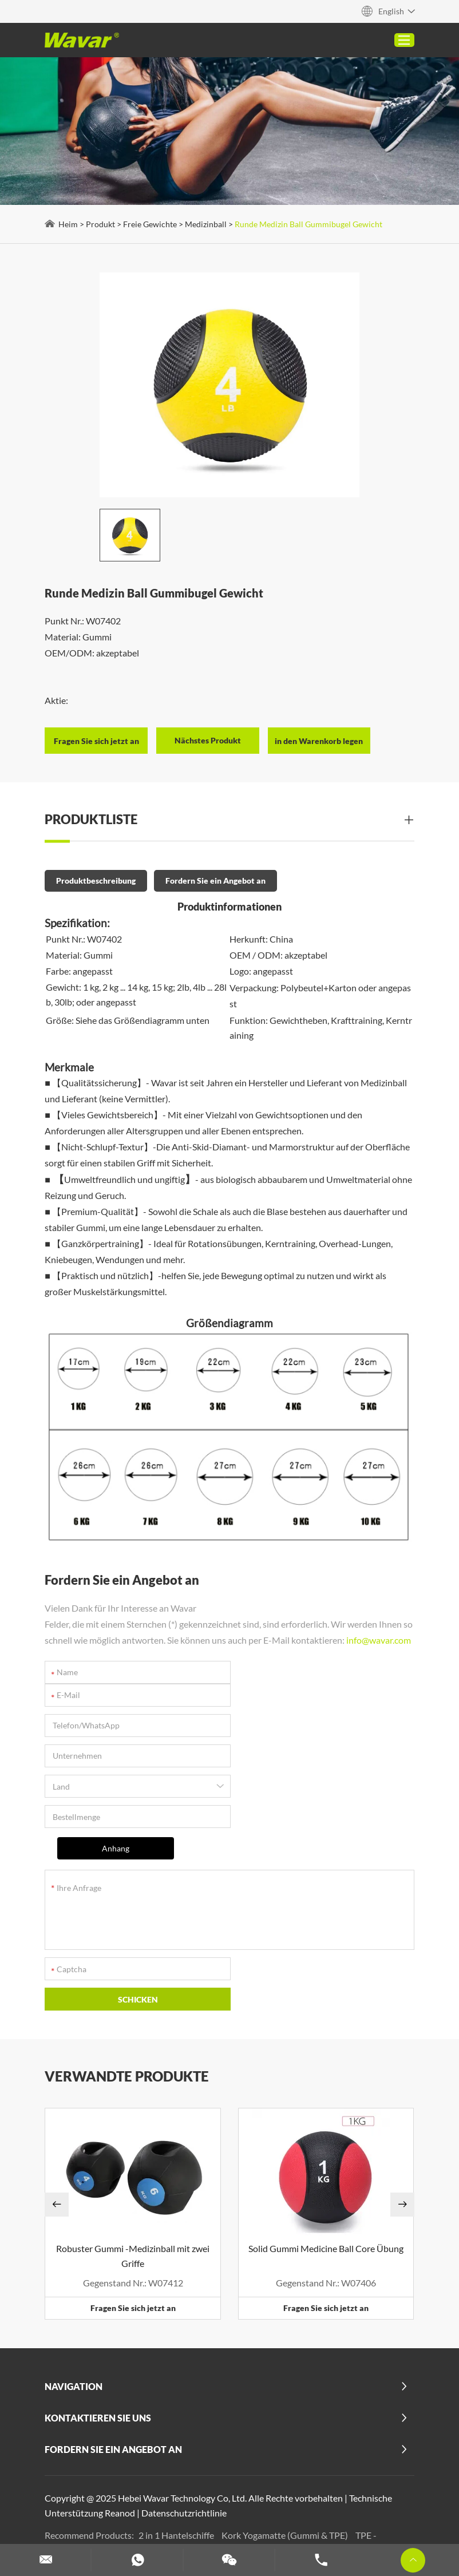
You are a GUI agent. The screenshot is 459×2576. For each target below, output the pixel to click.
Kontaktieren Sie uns (99, 2315)
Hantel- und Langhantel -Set (343, 2492)
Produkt (101, 224)
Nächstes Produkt (209, 737)
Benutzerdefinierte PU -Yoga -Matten (215, 2448)
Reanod (121, 2410)
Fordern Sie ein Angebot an (217, 878)
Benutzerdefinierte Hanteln (104, 2507)
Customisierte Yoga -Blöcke (263, 2477)
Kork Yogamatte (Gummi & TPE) (287, 2433)
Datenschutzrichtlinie (185, 2410)
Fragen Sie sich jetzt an (133, 2206)
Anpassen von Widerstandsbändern (235, 2507)
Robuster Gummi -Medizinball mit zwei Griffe (133, 2154)
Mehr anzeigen (164, 2463)
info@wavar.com (78, 1652)
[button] (58, 2103)
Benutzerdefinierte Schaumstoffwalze (208, 2492)
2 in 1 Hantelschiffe (178, 2433)
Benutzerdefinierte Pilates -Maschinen (125, 2477)
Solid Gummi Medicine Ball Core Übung (325, 2146)
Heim (69, 224)
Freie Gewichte (151, 224)
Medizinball (207, 224)
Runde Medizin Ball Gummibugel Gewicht (309, 224)
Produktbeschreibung (97, 878)
